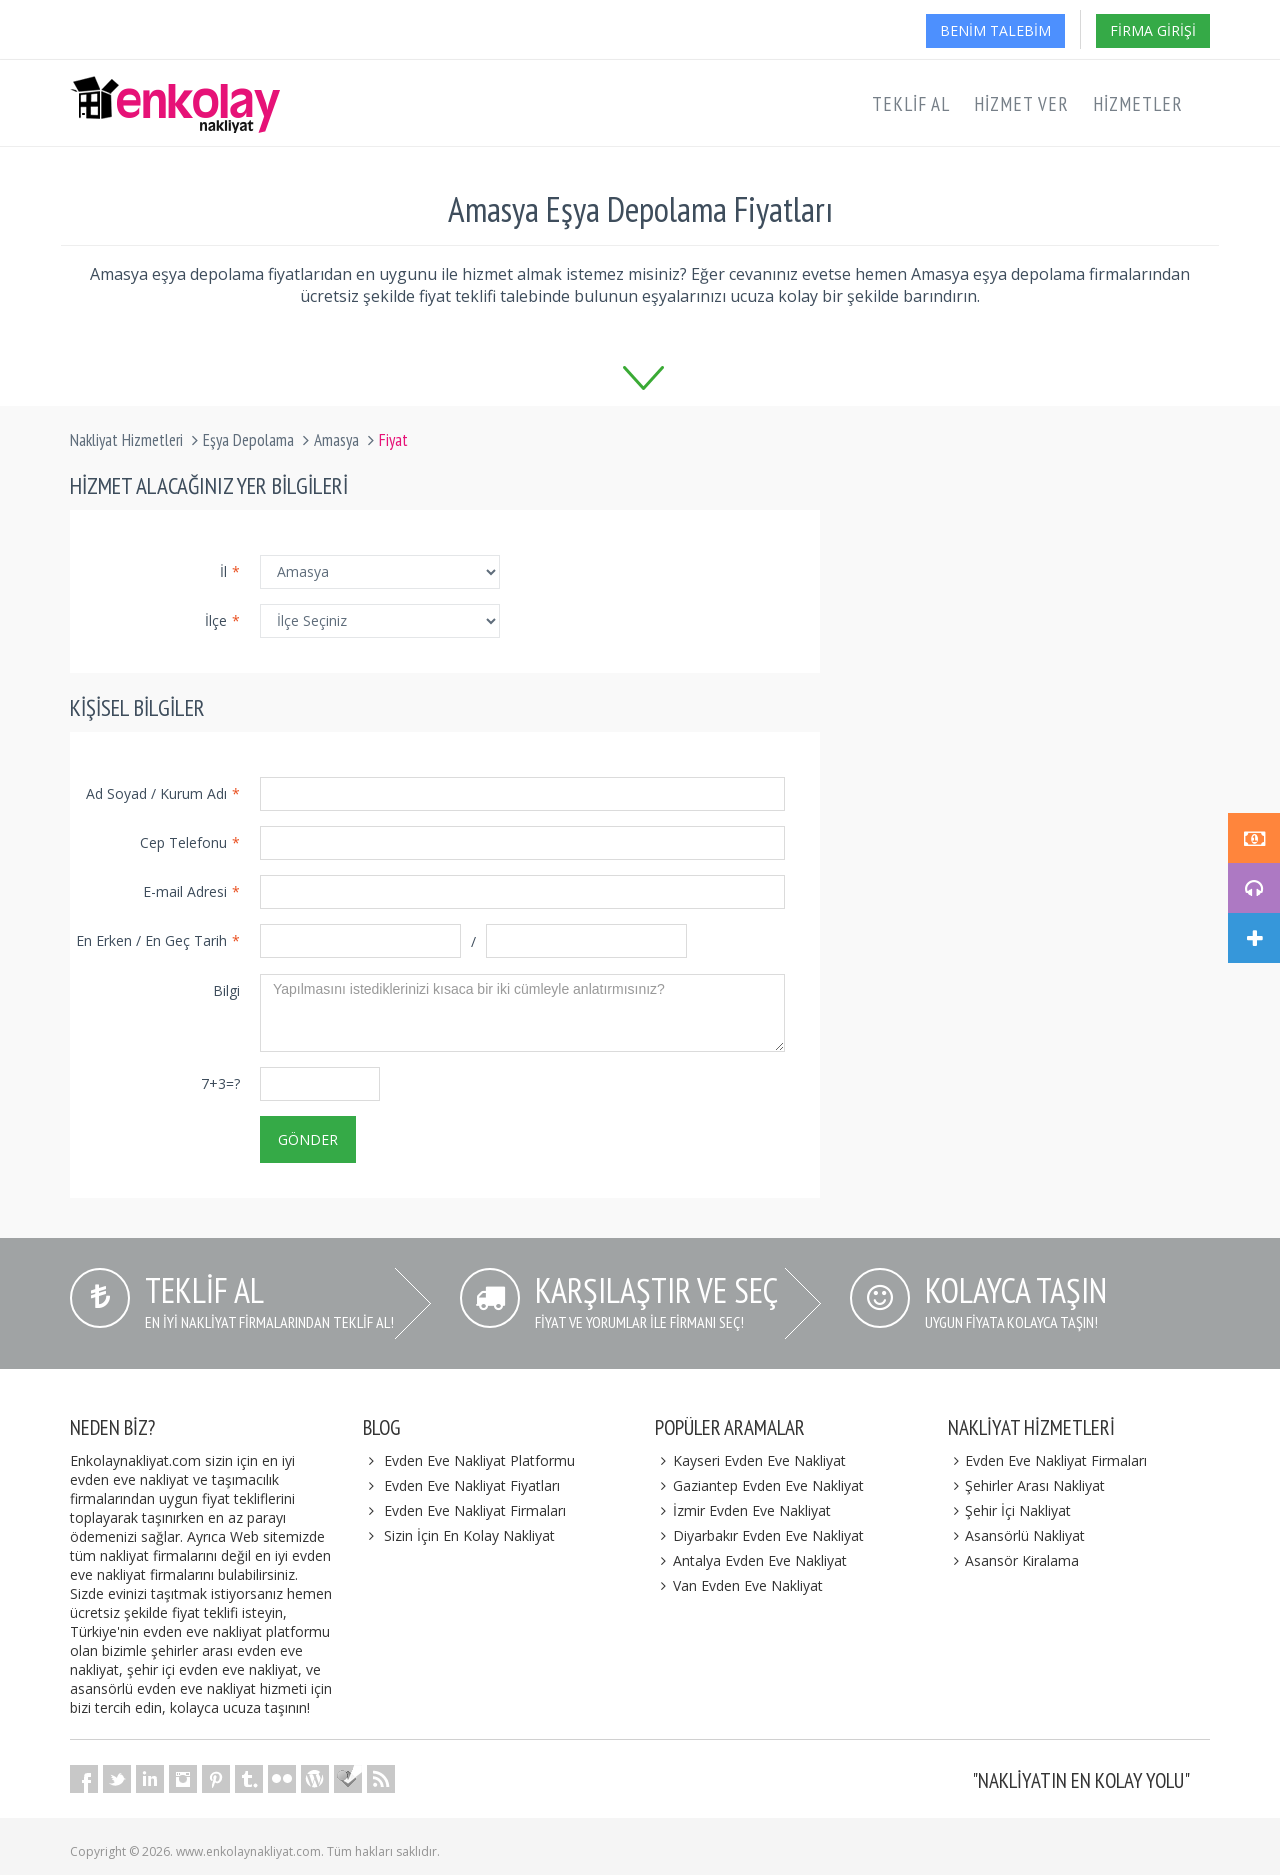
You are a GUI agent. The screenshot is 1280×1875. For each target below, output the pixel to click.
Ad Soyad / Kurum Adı (163, 793)
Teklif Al (911, 104)
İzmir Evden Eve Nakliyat (743, 1510)
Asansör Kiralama (1014, 1560)
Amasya (336, 440)
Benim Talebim (995, 30)
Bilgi (226, 990)
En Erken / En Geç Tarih (158, 940)
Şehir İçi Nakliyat (1010, 1510)
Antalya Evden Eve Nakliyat (751, 1560)
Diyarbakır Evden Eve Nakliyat (759, 1535)
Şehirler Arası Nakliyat (1027, 1485)
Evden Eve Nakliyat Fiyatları (472, 1485)
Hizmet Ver (1021, 104)
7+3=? (220, 1083)
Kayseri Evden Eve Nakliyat (750, 1460)
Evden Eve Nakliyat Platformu (479, 1460)
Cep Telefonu (190, 842)
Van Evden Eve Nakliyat (739, 1585)
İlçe (222, 620)
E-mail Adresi (191, 891)
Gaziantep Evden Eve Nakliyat (759, 1485)
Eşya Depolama (248, 440)
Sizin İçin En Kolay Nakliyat (469, 1535)
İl (230, 571)
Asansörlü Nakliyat (1017, 1535)
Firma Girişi (1153, 30)
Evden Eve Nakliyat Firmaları (475, 1510)
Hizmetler (1138, 104)
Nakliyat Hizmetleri (126, 440)
